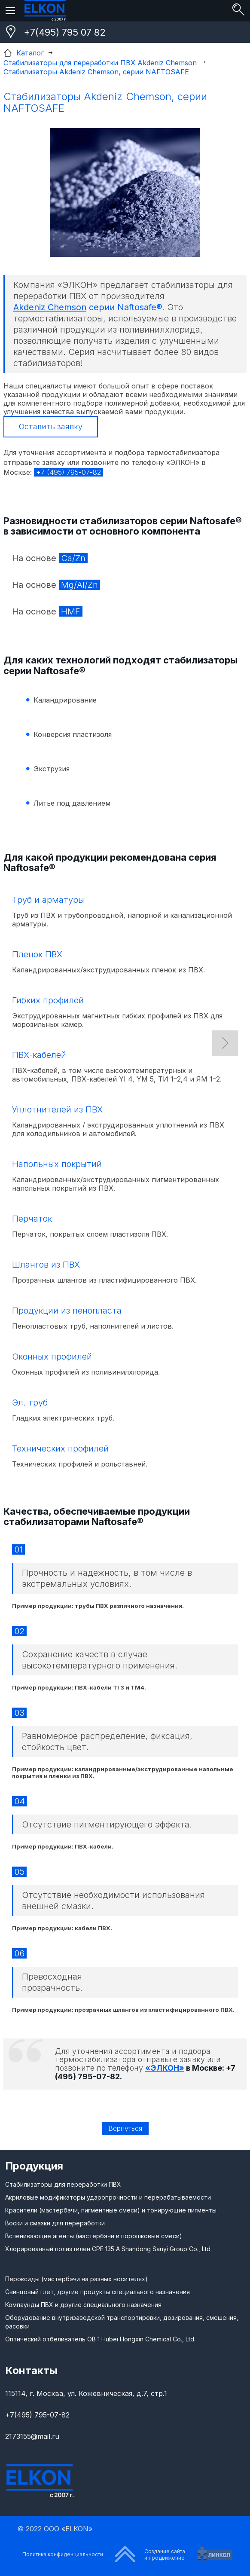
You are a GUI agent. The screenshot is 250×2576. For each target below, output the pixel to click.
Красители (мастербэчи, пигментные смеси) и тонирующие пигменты (110, 2210)
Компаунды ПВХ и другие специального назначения (83, 2304)
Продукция (34, 2166)
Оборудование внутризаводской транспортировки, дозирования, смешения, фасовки (121, 2322)
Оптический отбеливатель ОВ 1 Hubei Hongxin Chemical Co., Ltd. (100, 2339)
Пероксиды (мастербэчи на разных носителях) (76, 2279)
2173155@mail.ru (32, 2436)
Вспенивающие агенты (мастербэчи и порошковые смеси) (93, 2236)
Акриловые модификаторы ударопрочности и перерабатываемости (108, 2197)
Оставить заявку (50, 426)
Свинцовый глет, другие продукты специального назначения (97, 2291)
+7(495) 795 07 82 (65, 32)
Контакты (31, 2370)
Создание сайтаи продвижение (164, 2554)
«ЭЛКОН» (164, 2067)
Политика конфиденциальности (62, 2554)
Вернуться (125, 2128)
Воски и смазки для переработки (55, 2223)
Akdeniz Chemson (49, 307)
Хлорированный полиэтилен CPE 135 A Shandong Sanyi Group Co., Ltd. (108, 2248)
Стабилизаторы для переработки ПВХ (63, 2184)
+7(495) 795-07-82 (37, 2415)
